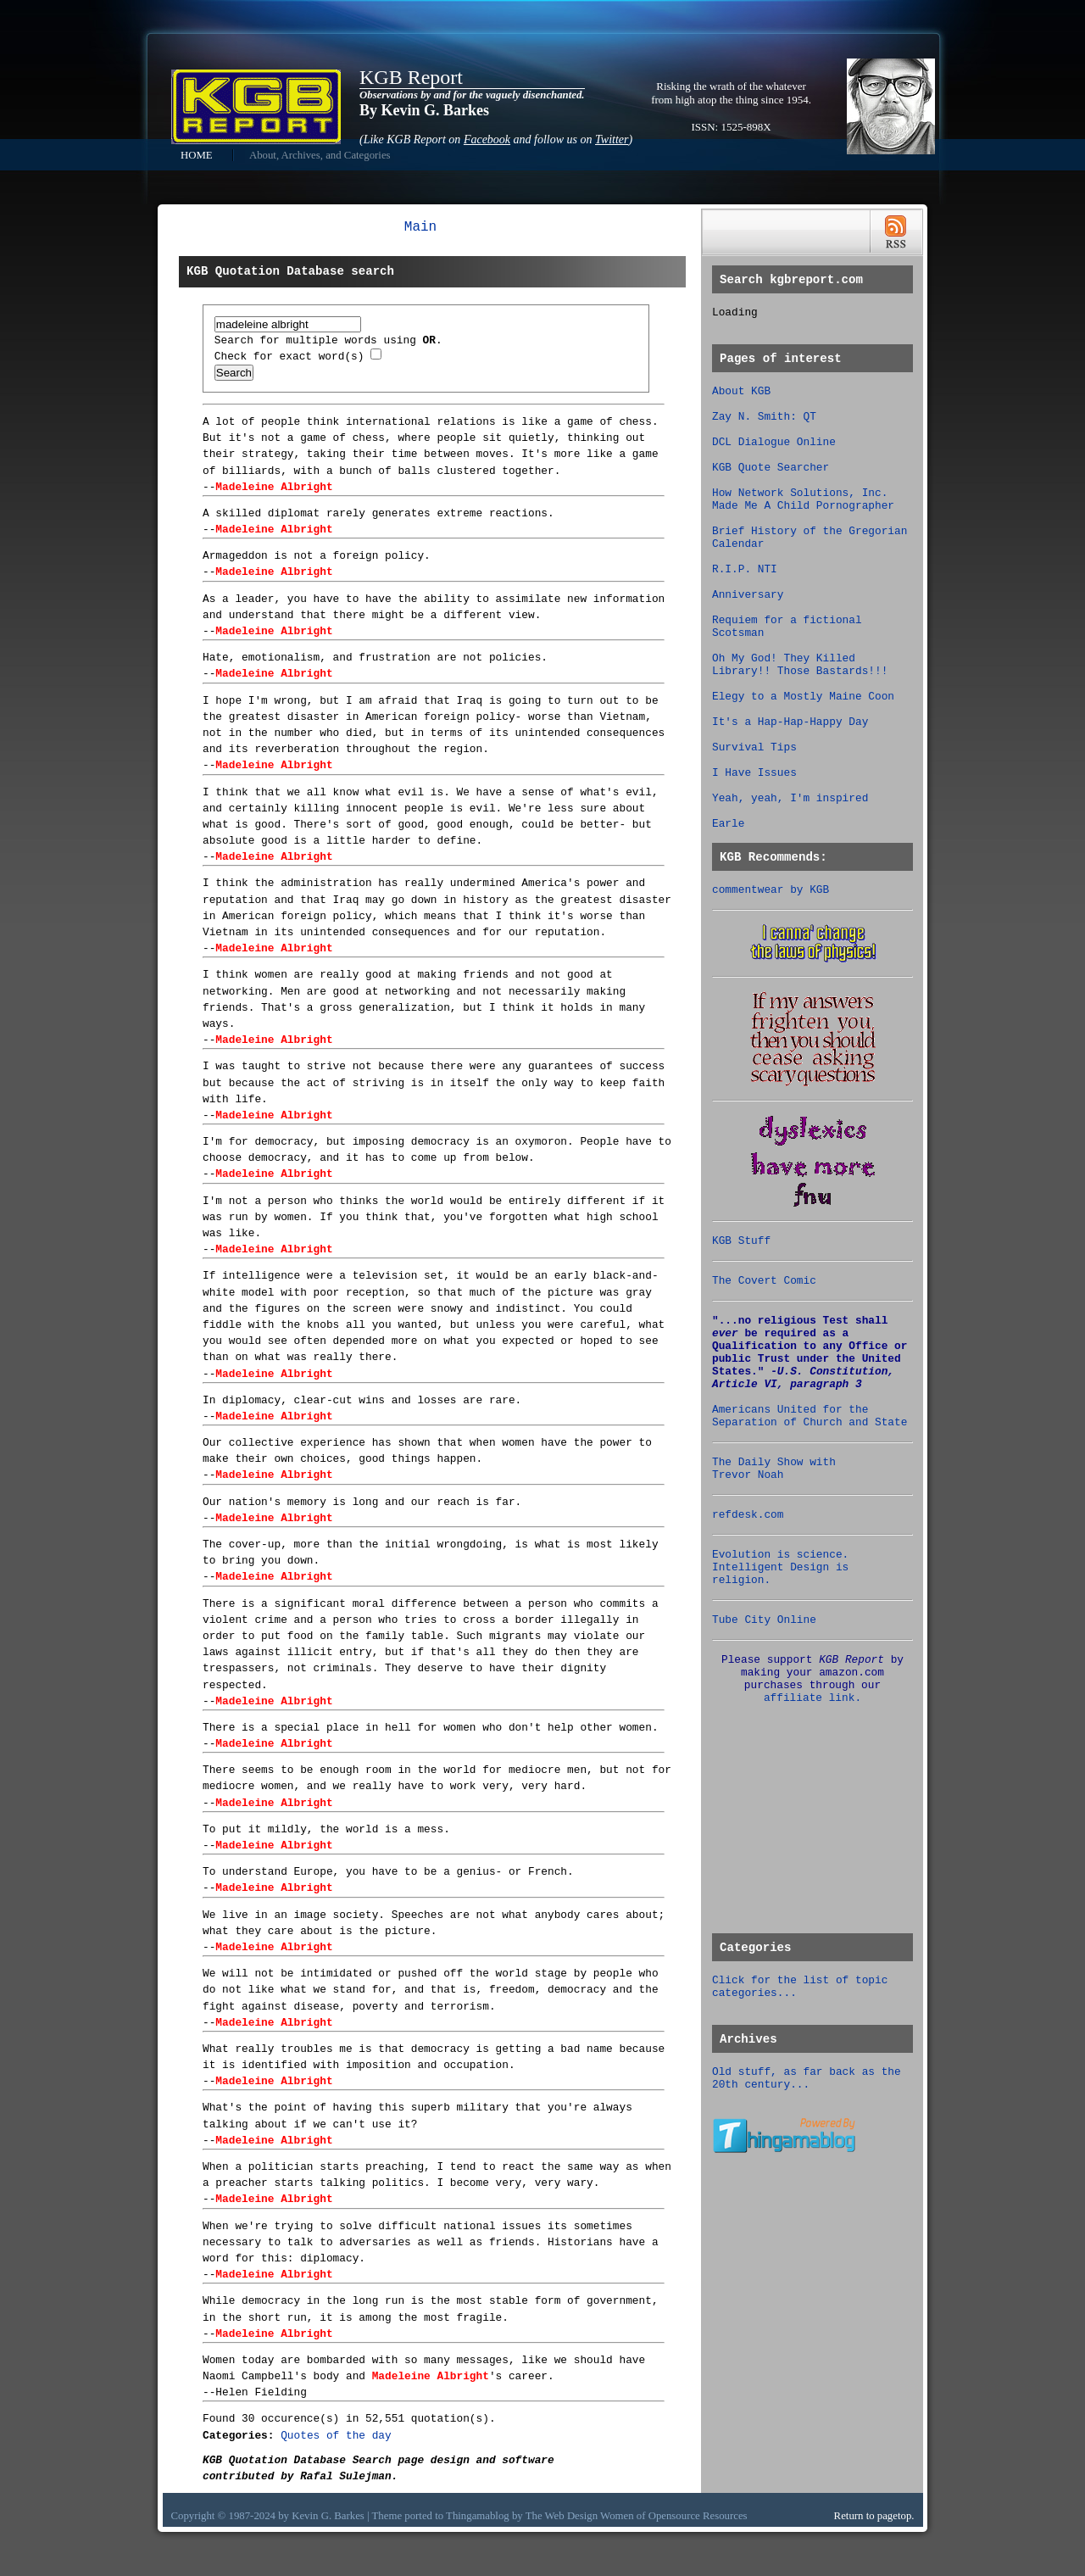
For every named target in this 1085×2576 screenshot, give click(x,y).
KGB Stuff (741, 1241)
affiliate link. (812, 1698)
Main (420, 227)
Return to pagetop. (874, 2516)
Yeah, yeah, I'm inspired (790, 798)
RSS (895, 232)
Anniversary (747, 594)
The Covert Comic (764, 1280)
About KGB (741, 391)
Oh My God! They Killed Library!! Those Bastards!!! (799, 664)
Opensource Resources (698, 2516)
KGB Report (411, 77)
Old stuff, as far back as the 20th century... (806, 2078)
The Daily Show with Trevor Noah (774, 1468)
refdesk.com (747, 1514)
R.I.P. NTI (744, 569)
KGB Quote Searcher (770, 467)
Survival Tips (754, 747)
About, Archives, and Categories (320, 155)
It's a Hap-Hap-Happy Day (790, 722)
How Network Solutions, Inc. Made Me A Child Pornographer (803, 499)
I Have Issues (754, 773)
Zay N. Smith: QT (764, 416)
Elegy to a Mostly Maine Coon (803, 696)
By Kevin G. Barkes (424, 110)
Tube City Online (764, 1620)
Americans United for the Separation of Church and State (809, 1416)
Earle (728, 823)
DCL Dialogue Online (774, 442)
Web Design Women (589, 2516)
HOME (197, 155)
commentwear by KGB (770, 890)
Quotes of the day (336, 2435)
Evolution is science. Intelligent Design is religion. (780, 1567)
